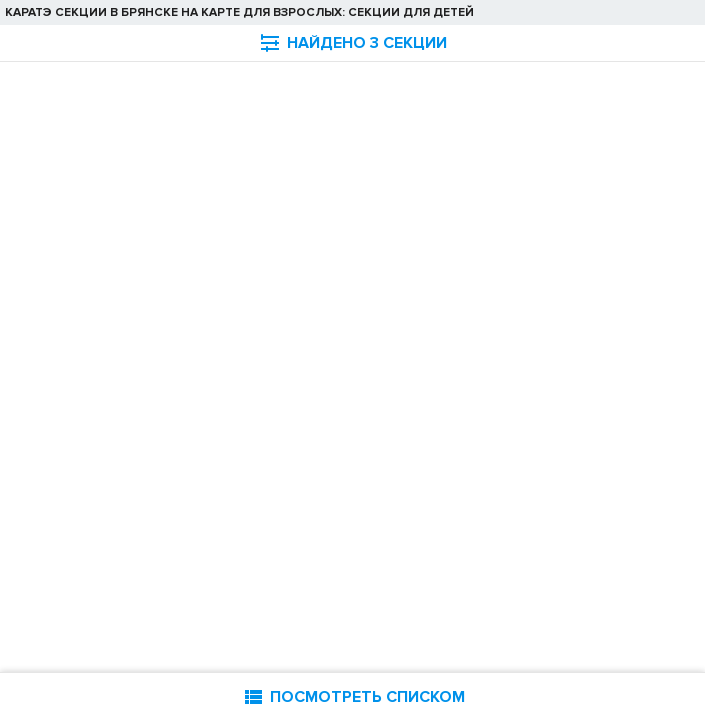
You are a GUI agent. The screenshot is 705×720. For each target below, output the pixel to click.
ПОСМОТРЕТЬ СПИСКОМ (353, 696)
